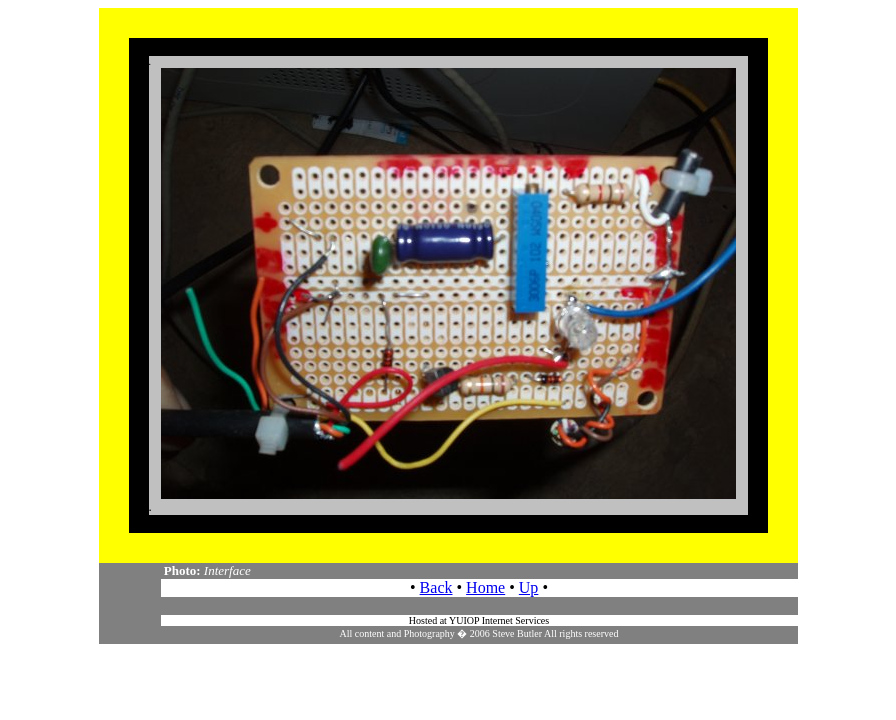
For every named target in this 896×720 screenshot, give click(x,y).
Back (436, 587)
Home (485, 587)
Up (529, 587)
